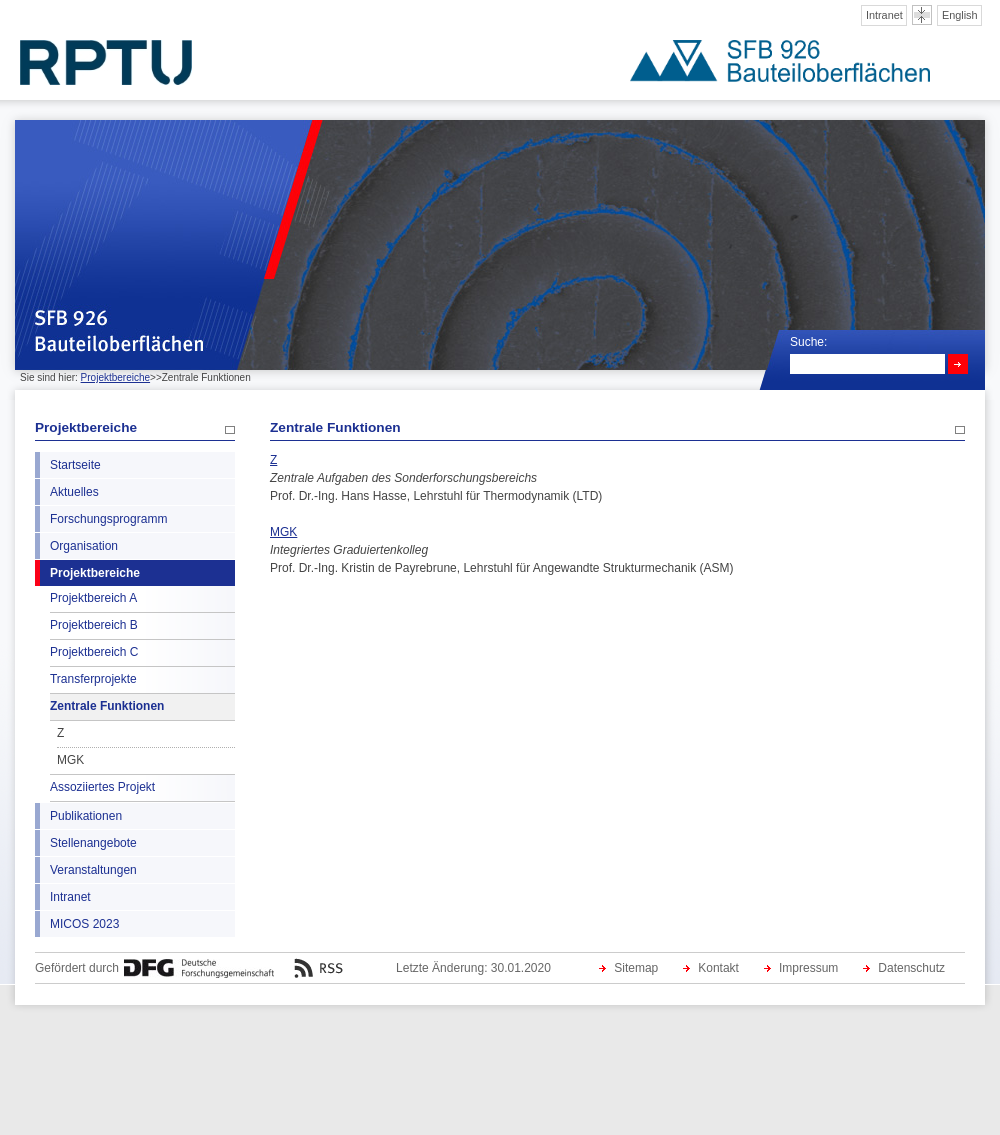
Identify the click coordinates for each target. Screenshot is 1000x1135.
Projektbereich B (94, 625)
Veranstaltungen (93, 870)
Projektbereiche (115, 377)
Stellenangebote (93, 843)
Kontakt (718, 968)
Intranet (884, 15)
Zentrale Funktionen (107, 706)
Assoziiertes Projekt (102, 787)
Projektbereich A (93, 598)
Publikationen (86, 816)
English (960, 15)
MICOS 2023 (84, 924)
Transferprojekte (93, 679)
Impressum (808, 968)
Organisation (84, 546)
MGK (70, 760)
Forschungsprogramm (108, 519)
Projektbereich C (94, 652)
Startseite (75, 465)
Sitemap (636, 968)
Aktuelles (74, 492)
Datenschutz (911, 968)
